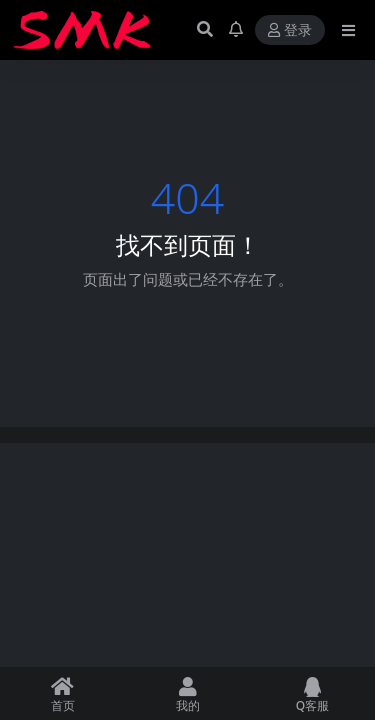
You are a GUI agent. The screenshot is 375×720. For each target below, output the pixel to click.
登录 (290, 30)
